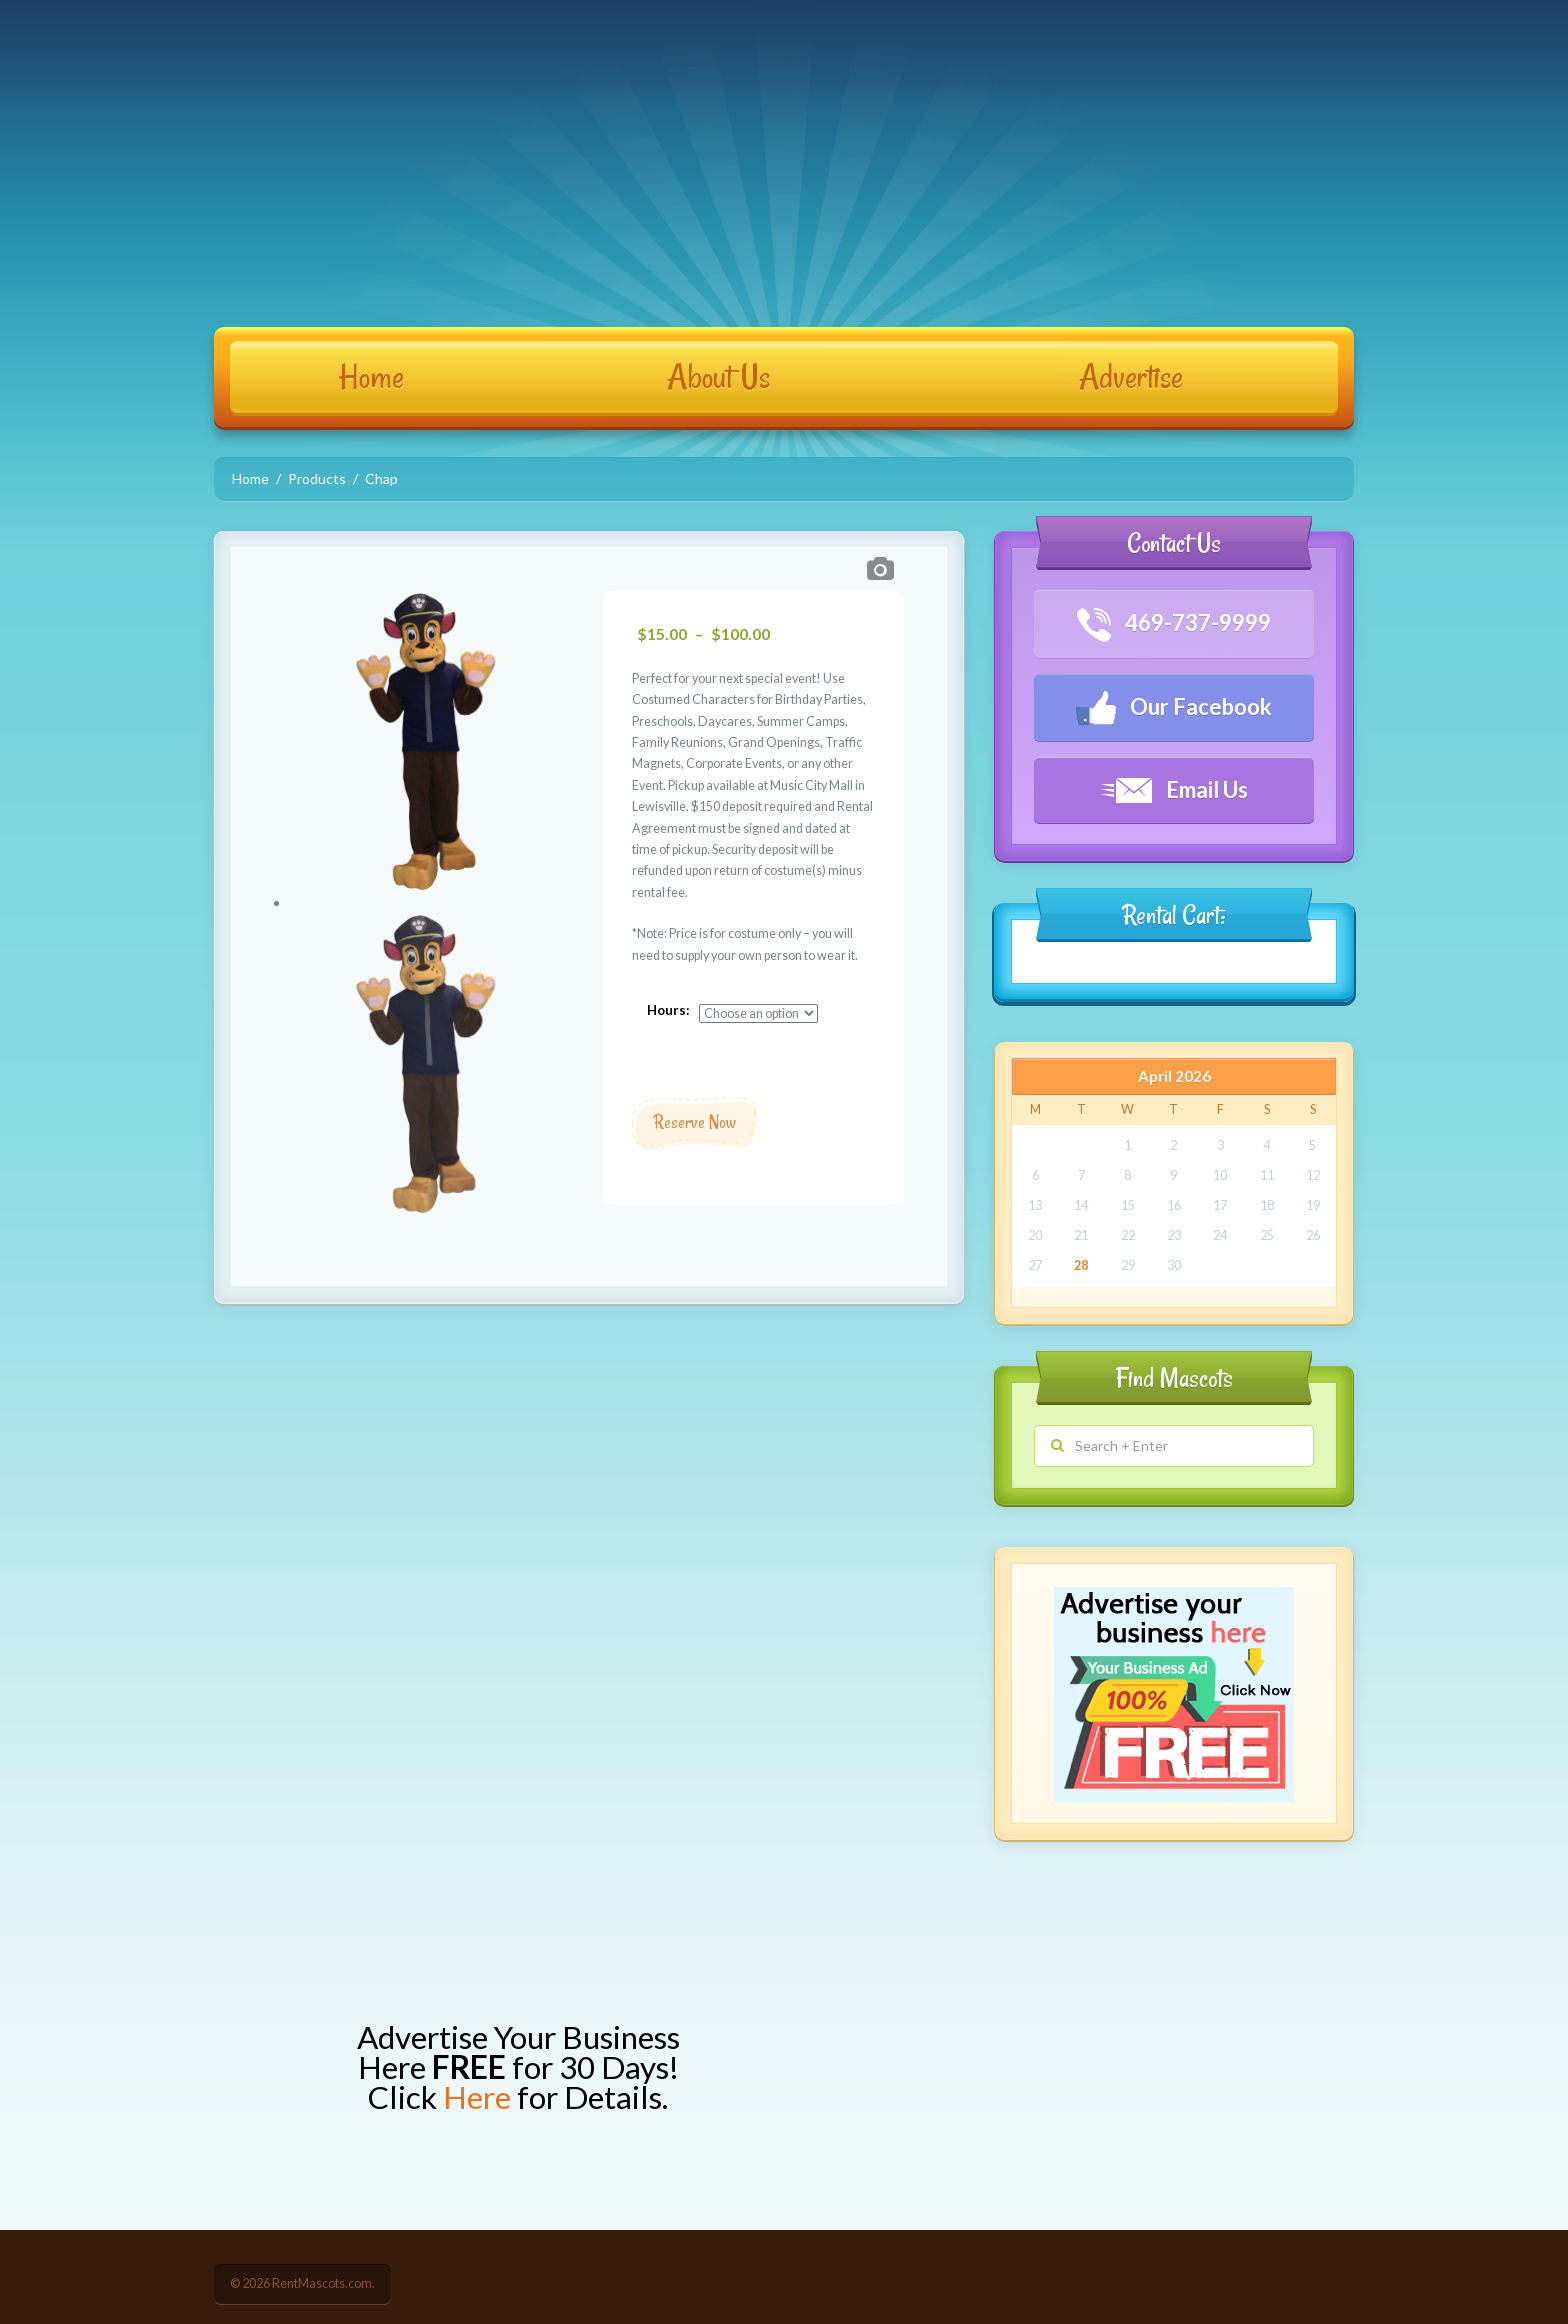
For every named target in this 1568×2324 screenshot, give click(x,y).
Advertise (1131, 377)
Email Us (1174, 789)
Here (477, 2097)
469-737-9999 (1174, 625)
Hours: (668, 1010)
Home (371, 377)
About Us (718, 377)
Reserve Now (695, 1122)
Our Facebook (1174, 708)
